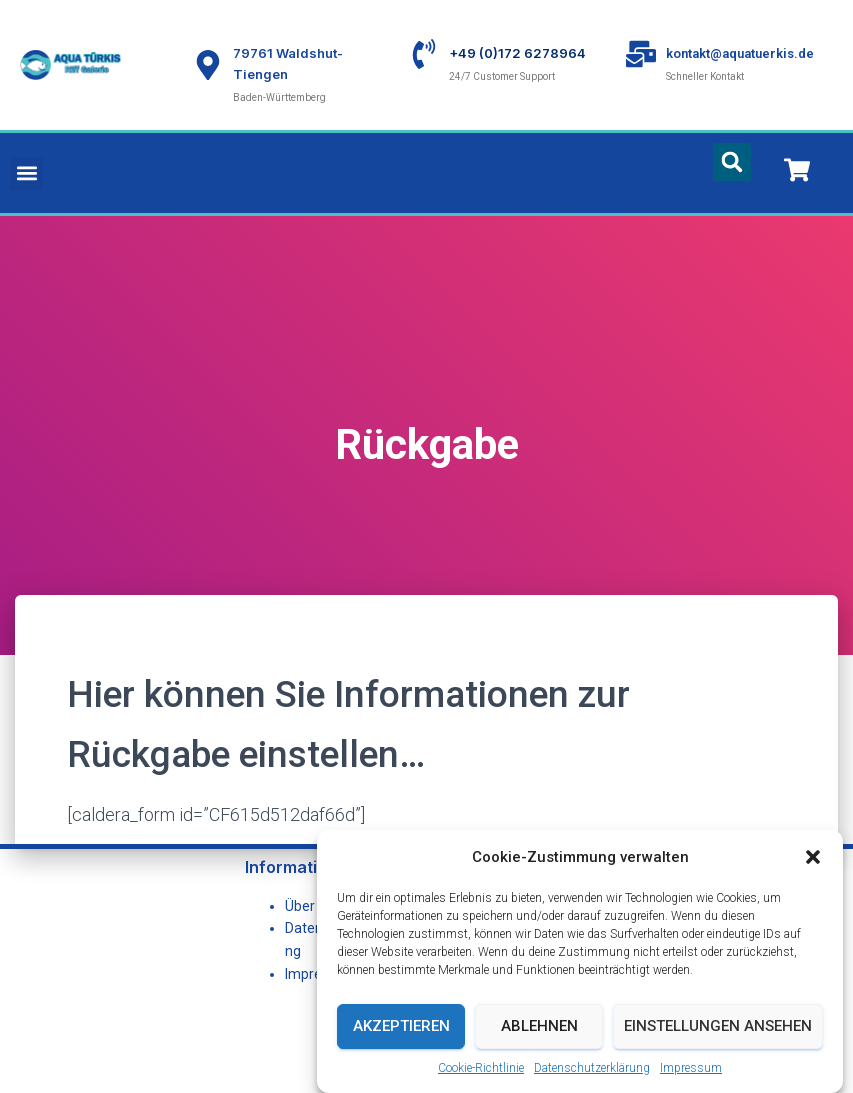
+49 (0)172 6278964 (517, 53)
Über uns (313, 906)
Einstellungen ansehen (718, 1051)
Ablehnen (539, 1051)
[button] (813, 881)
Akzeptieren (401, 1051)
